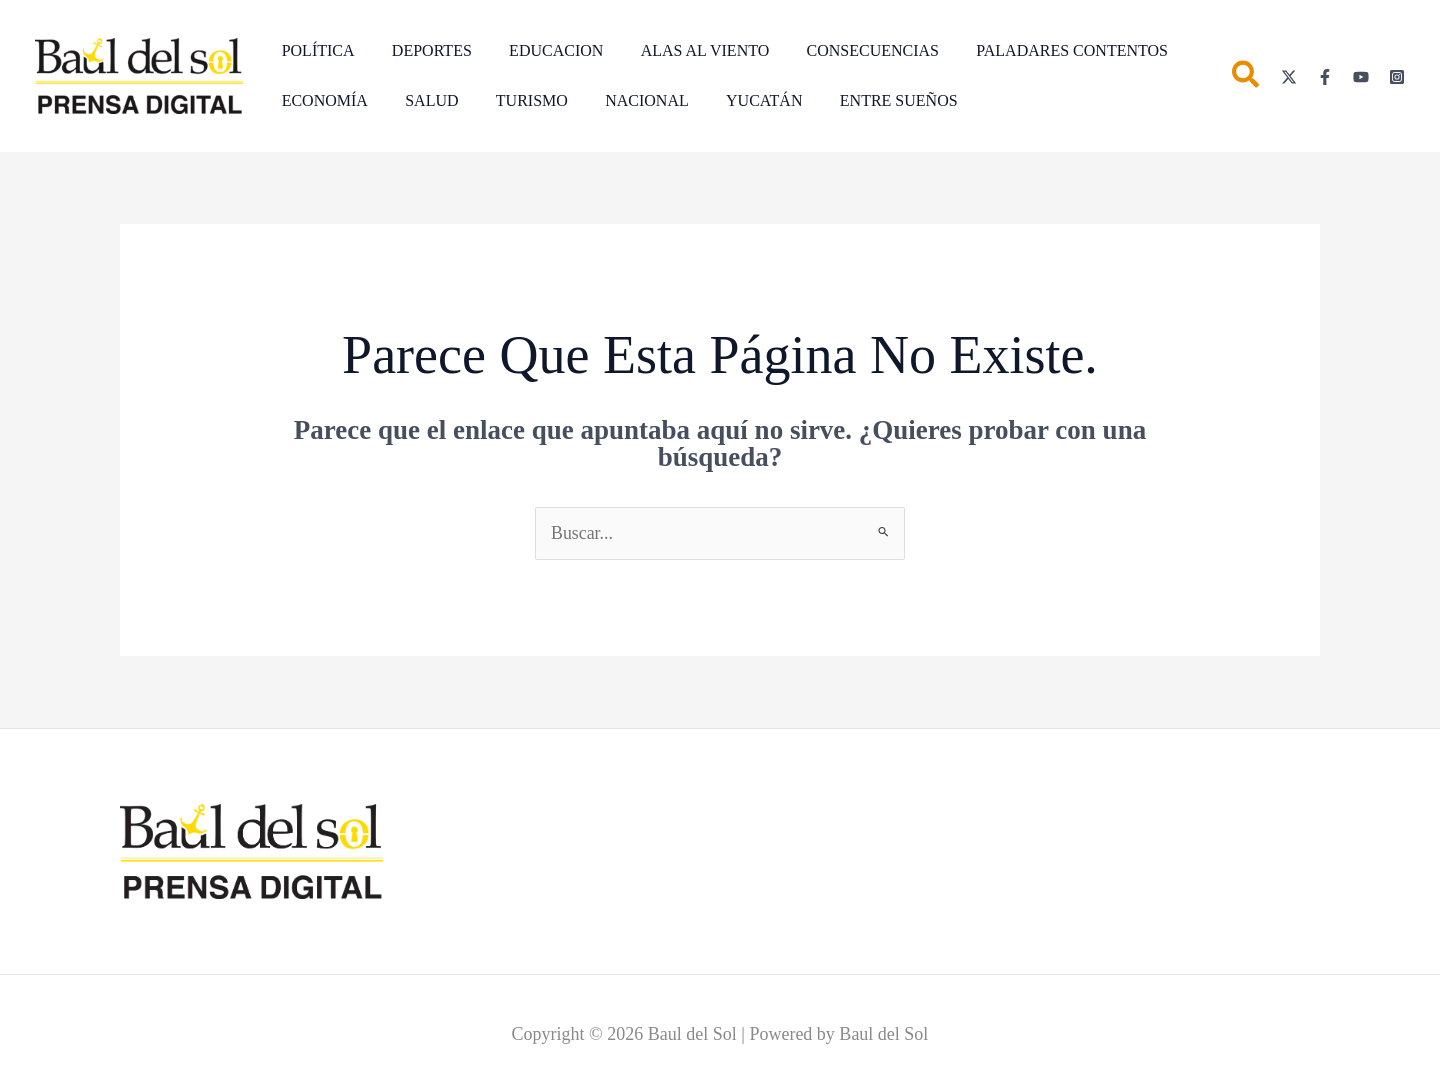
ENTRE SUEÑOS (870, 100)
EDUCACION (543, 50)
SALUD (423, 100)
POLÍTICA (315, 50)
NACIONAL (629, 100)
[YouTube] (1361, 77)
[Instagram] (1397, 77)
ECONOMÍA (322, 100)
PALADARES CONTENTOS (1043, 50)
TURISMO (519, 100)
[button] (1246, 78)
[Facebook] (1325, 77)
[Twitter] (1289, 77)
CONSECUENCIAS (849, 50)
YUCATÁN (740, 100)
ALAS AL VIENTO (686, 50)
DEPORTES (424, 50)
